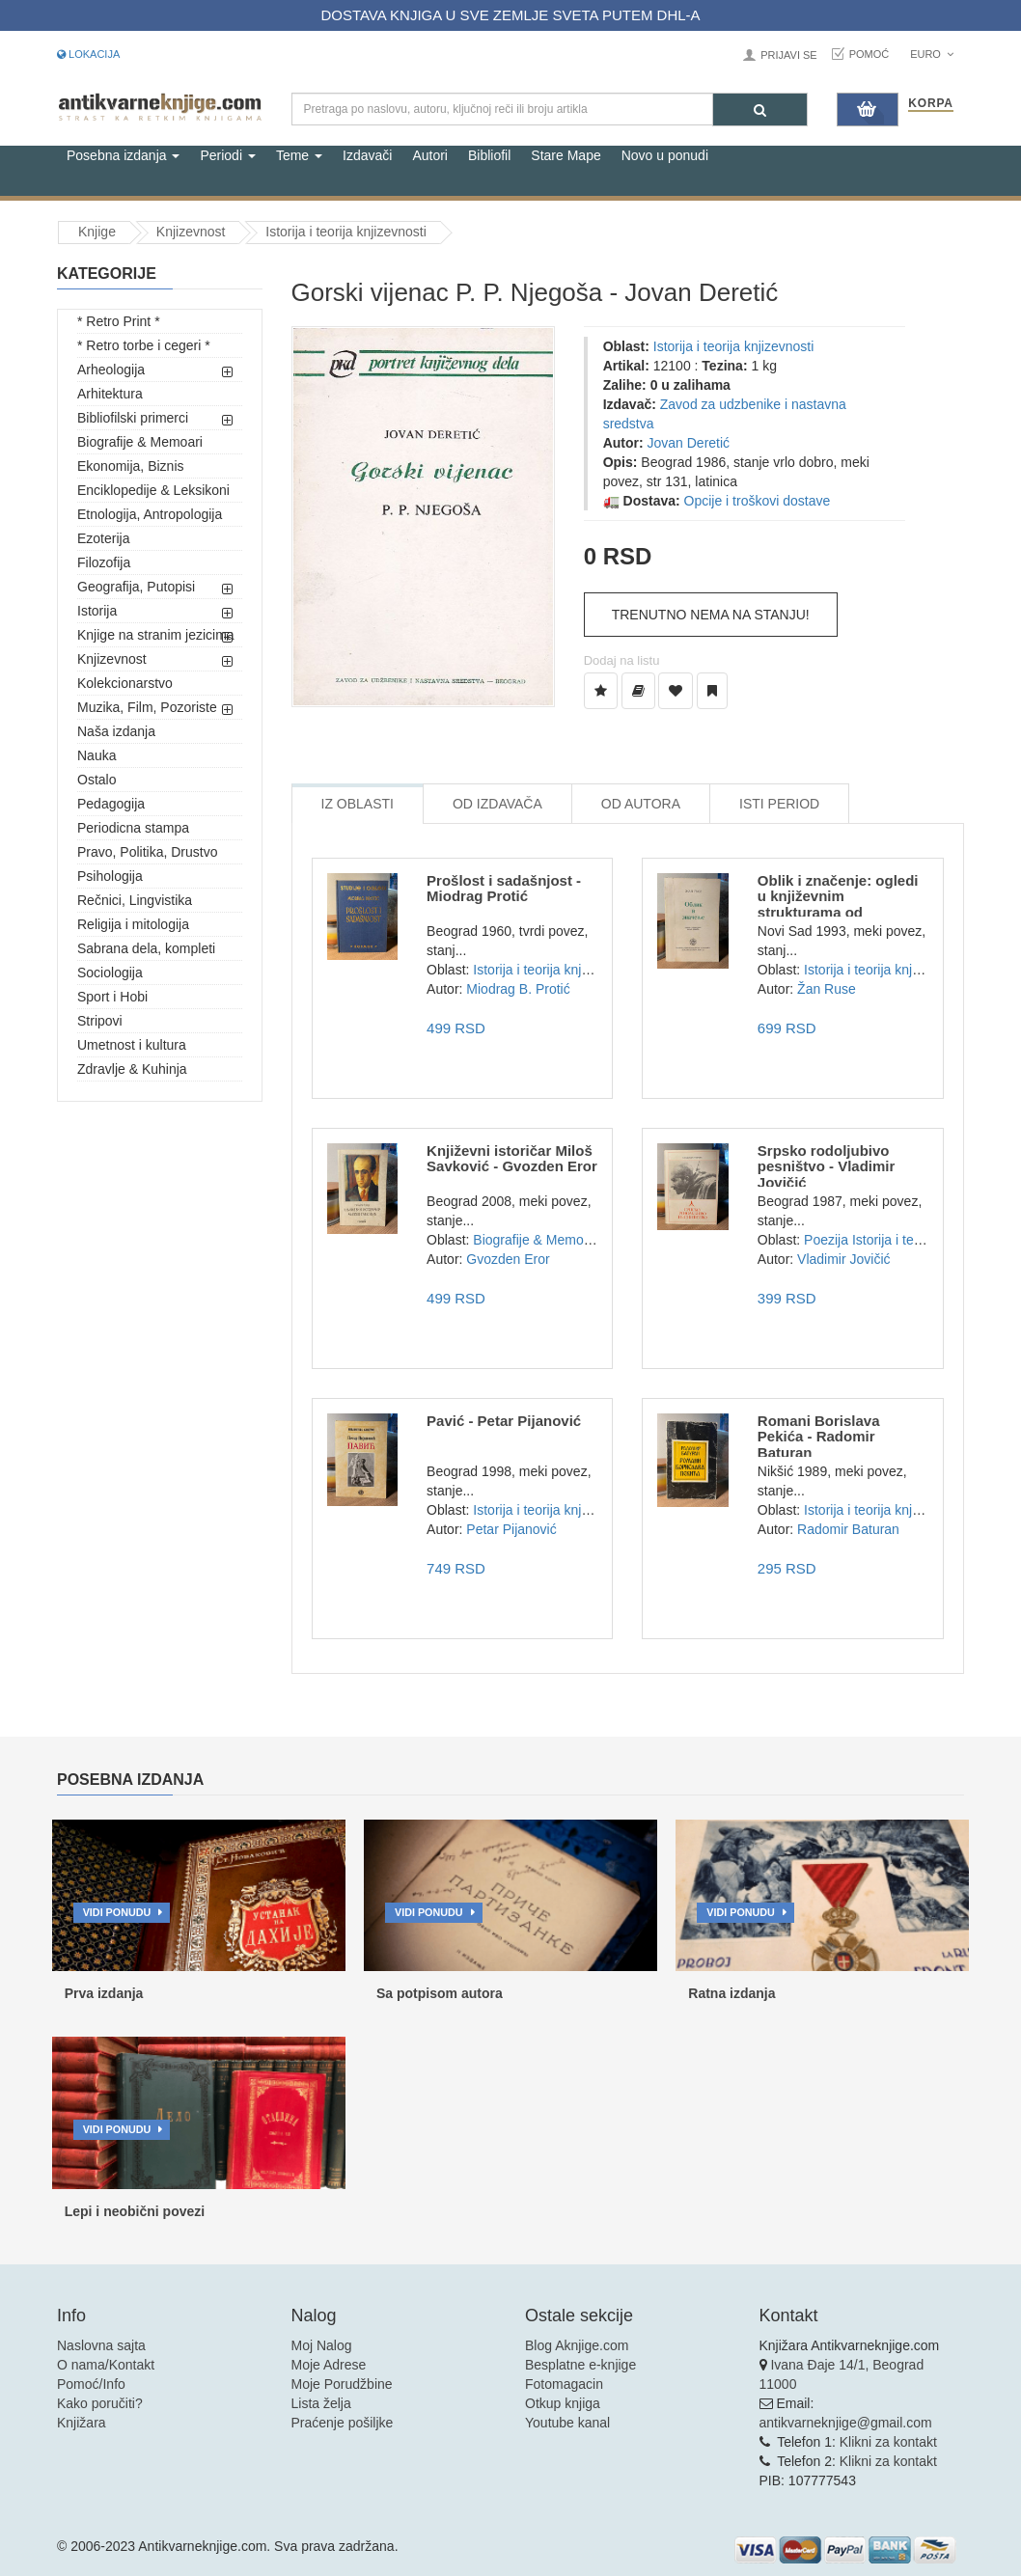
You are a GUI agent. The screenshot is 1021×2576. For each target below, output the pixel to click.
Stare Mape (565, 155)
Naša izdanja (116, 731)
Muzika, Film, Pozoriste (147, 707)
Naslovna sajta (101, 2345)
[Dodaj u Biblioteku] (638, 690)
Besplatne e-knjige (580, 2364)
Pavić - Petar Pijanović (504, 1420)
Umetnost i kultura (131, 1045)
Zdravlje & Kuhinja (132, 1069)
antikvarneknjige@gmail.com (845, 2422)
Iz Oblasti (357, 803)
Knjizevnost (191, 231)
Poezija (826, 1239)
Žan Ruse (826, 989)
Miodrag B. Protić (517, 989)
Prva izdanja (104, 1993)
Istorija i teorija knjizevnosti (346, 231)
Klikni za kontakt (888, 2442)
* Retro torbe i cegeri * (143, 345)
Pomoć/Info (91, 2384)
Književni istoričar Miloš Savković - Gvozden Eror (512, 1158)
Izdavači (367, 155)
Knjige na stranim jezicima (156, 635)
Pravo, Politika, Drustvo (147, 852)
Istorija (97, 610)
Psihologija (110, 876)
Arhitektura (110, 393)
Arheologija (111, 369)
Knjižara (81, 2422)
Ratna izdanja (731, 1993)
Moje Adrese (329, 2364)
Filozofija (103, 562)
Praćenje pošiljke (342, 2422)
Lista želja (321, 2403)
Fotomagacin (564, 2384)
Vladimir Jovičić (843, 1259)
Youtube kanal (567, 2422)
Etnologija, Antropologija (149, 514)
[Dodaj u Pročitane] (712, 690)
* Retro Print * (118, 321)
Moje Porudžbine (342, 2384)
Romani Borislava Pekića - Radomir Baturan (819, 1436)
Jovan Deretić (689, 443)
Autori (430, 155)
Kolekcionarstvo (125, 683)
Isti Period (779, 803)
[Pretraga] (760, 109)
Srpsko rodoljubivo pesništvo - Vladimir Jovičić (827, 1166)
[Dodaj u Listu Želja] (601, 690)
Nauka (96, 755)
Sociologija (110, 972)
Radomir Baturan (848, 1529)
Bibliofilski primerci (132, 417)
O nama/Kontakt (105, 2364)
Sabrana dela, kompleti (146, 948)
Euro (931, 54)
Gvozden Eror (507, 1259)
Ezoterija (103, 538)
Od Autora (640, 803)
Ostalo (96, 779)
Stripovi (100, 1020)
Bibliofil (489, 155)
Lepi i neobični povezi (135, 2211)
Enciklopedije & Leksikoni (153, 490)
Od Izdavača (497, 803)
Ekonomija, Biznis (130, 466)
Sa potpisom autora (439, 1993)
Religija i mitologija (133, 924)
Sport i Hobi (112, 996)
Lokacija (88, 54)
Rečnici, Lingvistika (134, 900)
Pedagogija (111, 803)
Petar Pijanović (511, 1529)
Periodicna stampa (133, 828)
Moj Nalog (321, 2345)
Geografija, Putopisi (136, 586)
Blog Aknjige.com (576, 2345)
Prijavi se (788, 55)
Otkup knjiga (562, 2403)
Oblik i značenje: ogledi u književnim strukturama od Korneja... (838, 904)
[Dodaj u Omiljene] (675, 690)
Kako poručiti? (100, 2403)
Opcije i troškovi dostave (757, 500)
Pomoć (869, 54)
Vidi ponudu (117, 1912)
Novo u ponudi (664, 155)
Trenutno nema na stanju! (711, 614)
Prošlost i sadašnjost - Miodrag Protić (504, 888)
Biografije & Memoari (140, 442)
